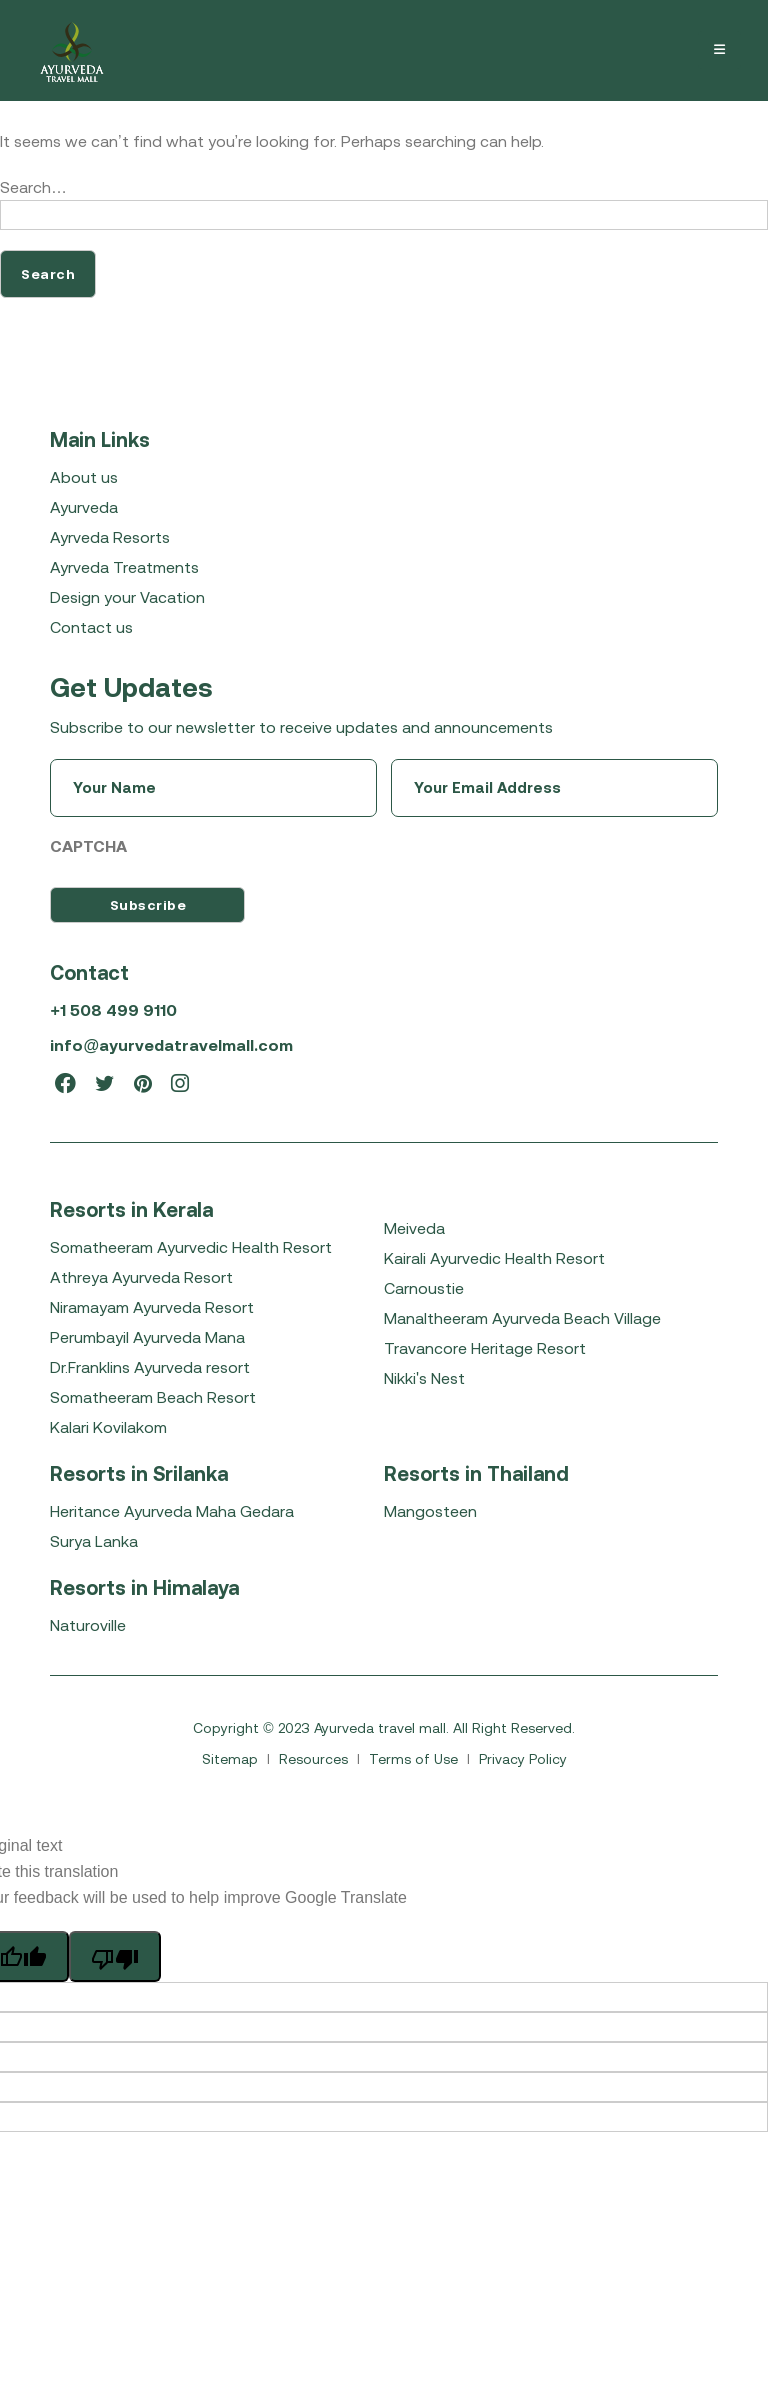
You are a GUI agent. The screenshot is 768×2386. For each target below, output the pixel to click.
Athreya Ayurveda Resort (141, 1277)
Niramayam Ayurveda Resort (152, 1307)
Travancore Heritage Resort (485, 1348)
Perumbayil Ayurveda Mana (147, 1337)
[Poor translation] (115, 1956)
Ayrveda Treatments (124, 567)
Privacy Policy (523, 1759)
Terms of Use (415, 1759)
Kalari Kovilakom (108, 1427)
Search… (33, 187)
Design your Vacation (127, 597)
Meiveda (414, 1228)
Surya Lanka (94, 1541)
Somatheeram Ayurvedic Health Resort (191, 1247)
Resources (315, 1759)
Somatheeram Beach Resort (153, 1397)
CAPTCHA (88, 846)
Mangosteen (430, 1511)
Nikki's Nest (424, 1378)
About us (84, 477)
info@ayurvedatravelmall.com (171, 1045)
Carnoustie (424, 1288)
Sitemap (232, 1759)
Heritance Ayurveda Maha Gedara (172, 1511)
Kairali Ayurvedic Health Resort (494, 1258)
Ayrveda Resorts (110, 537)
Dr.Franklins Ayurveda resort (150, 1367)
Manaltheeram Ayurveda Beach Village (522, 1318)
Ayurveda (84, 507)
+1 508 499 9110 (113, 1010)
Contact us (91, 627)
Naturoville (88, 1625)
